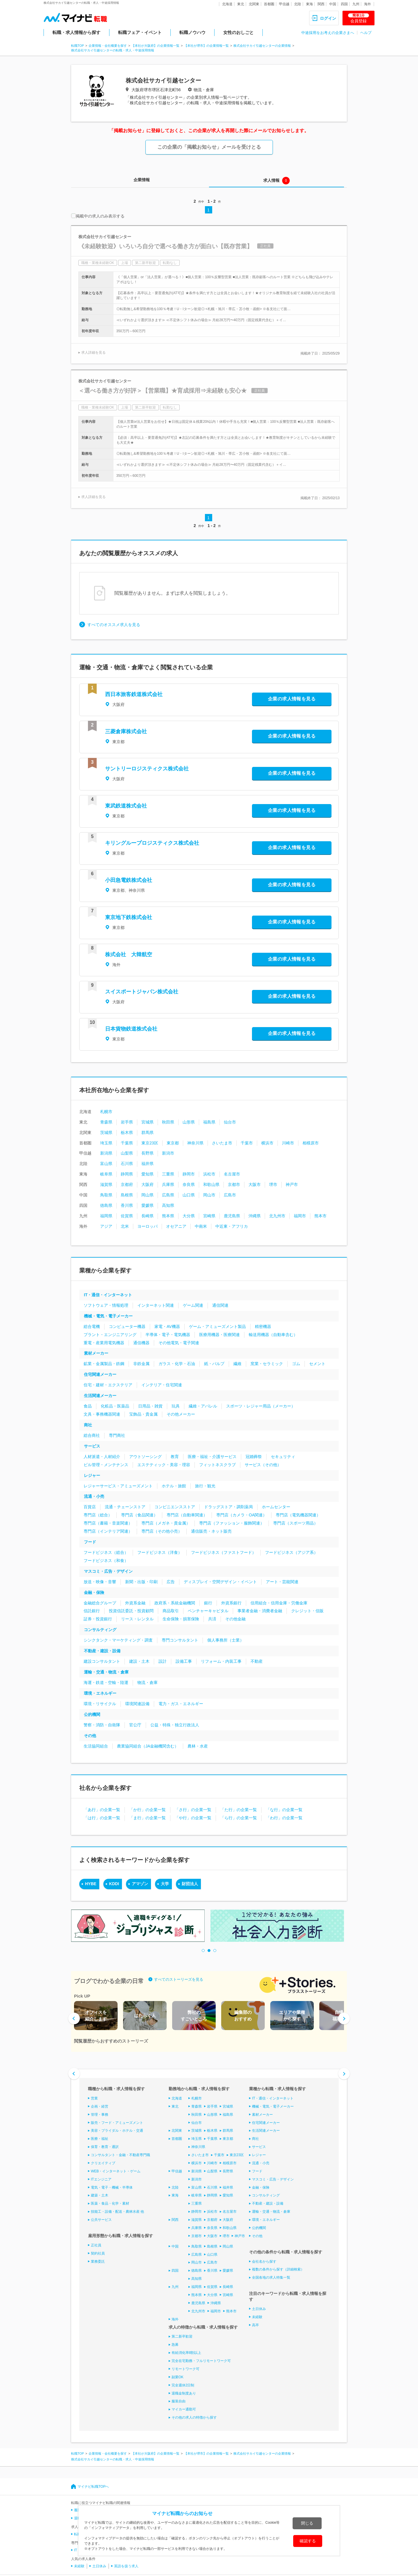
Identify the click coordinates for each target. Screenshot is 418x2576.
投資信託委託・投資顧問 (131, 1610)
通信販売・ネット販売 (211, 1531)
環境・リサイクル (100, 1703)
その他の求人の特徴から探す (194, 2417)
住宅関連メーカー (100, 1374)
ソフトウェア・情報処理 (106, 1305)
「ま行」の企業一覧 (147, 1817)
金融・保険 (94, 1592)
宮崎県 (209, 1216)
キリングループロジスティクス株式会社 (152, 843)
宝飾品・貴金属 (143, 1414)
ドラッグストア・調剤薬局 (228, 1506)
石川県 (127, 1163)
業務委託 (98, 2261)
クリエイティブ (103, 2163)
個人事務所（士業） (225, 1640)
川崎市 (288, 1143)
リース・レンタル (137, 1619)
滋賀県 (106, 1184)
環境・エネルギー (100, 1693)
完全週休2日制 (183, 2385)
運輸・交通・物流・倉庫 (106, 1672)
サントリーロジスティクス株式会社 (147, 769)
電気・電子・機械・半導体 (112, 2187)
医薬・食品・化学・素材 (110, 2203)
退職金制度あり (184, 2393)
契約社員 (98, 2253)
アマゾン (140, 1883)
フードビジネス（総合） (106, 1552)
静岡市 (189, 1174)
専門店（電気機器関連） (298, 1515)
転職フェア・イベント (140, 32)
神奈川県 (195, 1143)
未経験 (257, 2317)
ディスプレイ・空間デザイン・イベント (220, 1581)
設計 (162, 1661)
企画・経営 (99, 2106)
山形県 (189, 1122)
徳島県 (106, 1205)
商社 (88, 1425)
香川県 (127, 1205)
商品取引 (171, 1610)
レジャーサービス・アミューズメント (118, 1486)
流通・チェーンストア (125, 1506)
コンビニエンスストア (174, 1506)
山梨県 (127, 1153)
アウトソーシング (145, 1456)
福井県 (147, 1163)
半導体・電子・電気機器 (167, 1334)
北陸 (297, 4)
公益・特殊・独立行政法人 (174, 1725)
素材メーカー (96, 1353)
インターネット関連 (155, 1305)
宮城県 (147, 1122)
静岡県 (127, 1174)
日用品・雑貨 (150, 1406)
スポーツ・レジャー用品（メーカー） (260, 1406)
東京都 (173, 1143)
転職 (77, 2534)
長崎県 (147, 1216)
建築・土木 (99, 2195)
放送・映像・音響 (100, 1581)
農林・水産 (198, 1746)
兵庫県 (168, 1184)
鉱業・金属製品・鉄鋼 (104, 1363)
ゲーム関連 (193, 1305)
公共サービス (101, 2220)
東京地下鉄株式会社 (128, 917)
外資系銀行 (231, 1603)
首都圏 (269, 4)
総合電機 (92, 1326)
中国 (332, 4)
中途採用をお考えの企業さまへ (327, 32)
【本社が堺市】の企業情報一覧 (206, 45)
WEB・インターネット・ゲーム (115, 2171)
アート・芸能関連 (282, 1581)
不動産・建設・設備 (102, 1651)
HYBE (90, 1883)
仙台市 (230, 1122)
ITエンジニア (101, 2179)
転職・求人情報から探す (76, 32)
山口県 (189, 1195)
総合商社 (92, 1435)
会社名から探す (264, 2261)
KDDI (114, 1883)
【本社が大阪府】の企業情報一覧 (155, 45)
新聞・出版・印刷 (141, 1581)
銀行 (208, 1603)
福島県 (209, 1122)
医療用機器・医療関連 (219, 1334)
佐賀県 (127, 1216)
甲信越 (284, 4)
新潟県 (106, 1153)
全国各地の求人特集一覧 (271, 2277)
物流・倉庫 (147, 1682)
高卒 (255, 2325)
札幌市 (106, 1111)
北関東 (254, 4)
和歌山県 (211, 1184)
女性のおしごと (238, 32)
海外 (367, 4)
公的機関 (92, 1714)
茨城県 (106, 1132)
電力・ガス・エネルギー (180, 1703)
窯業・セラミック (267, 1363)
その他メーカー (181, 1414)
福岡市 (300, 1216)
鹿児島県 (232, 1216)
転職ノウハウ (192, 32)
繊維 (237, 1363)
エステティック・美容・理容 (163, 1464)
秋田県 (168, 1122)
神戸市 (292, 1184)
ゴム (296, 1363)
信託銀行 (92, 1610)
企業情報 (142, 179)
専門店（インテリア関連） (108, 1531)
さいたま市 (222, 1143)
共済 (212, 1619)
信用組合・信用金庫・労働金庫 (279, 1603)
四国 (344, 4)
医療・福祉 (99, 2139)
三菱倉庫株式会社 (126, 731)
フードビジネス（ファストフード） (223, 1552)
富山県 (106, 1163)
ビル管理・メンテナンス (106, 1464)
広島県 (168, 1195)
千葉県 (127, 1143)
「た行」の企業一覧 (238, 1809)
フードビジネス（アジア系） (291, 1552)
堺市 (273, 1184)
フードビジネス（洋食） (159, 1552)
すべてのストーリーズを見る (178, 1979)
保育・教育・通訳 (105, 2147)
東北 (240, 4)
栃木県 (127, 1132)
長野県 (147, 1153)
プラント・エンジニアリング (110, 1334)
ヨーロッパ (147, 1226)
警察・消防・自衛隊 (102, 1725)
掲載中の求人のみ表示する (98, 215)
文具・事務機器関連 (102, 1414)
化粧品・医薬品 (115, 1406)
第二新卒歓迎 (182, 2336)
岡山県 (147, 1195)
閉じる (307, 2523)
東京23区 (149, 1143)
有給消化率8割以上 (186, 2353)
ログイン (328, 18)
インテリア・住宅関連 (161, 1385)
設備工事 (184, 1661)
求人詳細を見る (93, 352)
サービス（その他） (263, 1464)
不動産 (257, 1661)
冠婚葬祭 (254, 1456)
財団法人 (190, 1883)
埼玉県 (106, 1143)
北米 (125, 1226)
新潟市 (168, 1153)
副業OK (177, 2377)
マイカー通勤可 (184, 2409)
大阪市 (254, 1184)
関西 (321, 4)
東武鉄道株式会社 (126, 806)
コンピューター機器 (127, 1326)
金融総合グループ (100, 1603)
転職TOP (77, 45)
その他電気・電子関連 (178, 1342)
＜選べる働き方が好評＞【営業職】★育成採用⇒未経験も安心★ (162, 390)
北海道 (227, 4)
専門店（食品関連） (139, 1515)
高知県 (168, 1205)
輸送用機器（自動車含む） (273, 1334)
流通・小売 (94, 1496)
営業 (94, 2098)
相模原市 (310, 1143)
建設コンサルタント (102, 1661)
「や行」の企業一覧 (193, 1817)
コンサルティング (100, 1629)
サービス (92, 1446)
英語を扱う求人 (126, 2566)
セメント (317, 1363)
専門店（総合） (98, 1515)
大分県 (189, 1216)
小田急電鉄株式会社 (128, 880)
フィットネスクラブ (217, 1464)
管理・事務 (99, 2115)
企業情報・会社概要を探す (108, 45)
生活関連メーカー (100, 1395)
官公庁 (135, 1725)
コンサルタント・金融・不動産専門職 (120, 2155)
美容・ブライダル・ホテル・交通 (117, 2131)
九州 (355, 4)
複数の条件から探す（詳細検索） (278, 2269)
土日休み (259, 2309)
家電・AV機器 (167, 1326)
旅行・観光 (205, 1486)
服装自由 (178, 2401)
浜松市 (209, 1174)
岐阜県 (106, 1174)
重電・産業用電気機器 (104, 1342)
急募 (175, 2345)
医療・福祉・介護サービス (212, 1456)
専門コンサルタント (180, 1640)
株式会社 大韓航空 (128, 954)
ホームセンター (276, 1506)
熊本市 (320, 1216)
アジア (106, 1226)
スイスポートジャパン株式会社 (141, 992)
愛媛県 (147, 1205)
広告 (171, 1581)
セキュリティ (283, 1456)
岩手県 (127, 1122)
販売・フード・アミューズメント (117, 2122)
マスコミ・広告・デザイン (108, 1571)
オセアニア (176, 1226)
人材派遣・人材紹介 (102, 1456)
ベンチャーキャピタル (208, 1610)
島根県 (127, 1195)
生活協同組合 (96, 1746)
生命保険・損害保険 (181, 1619)
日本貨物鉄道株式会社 (131, 1029)
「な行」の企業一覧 (284, 1809)
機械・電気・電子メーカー (108, 1316)
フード (90, 1542)
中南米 (201, 1226)
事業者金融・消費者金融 (259, 1610)
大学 (165, 1883)
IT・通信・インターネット (108, 1295)
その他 (90, 1735)
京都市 (234, 1184)
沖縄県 (254, 1216)
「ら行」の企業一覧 (238, 1817)
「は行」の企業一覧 (102, 1817)
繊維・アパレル (203, 1406)
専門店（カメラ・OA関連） (241, 1515)
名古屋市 (232, 1174)
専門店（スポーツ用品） (295, 1523)
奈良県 (189, 1184)
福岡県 (106, 1216)
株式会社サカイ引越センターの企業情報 (262, 45)
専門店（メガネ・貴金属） (165, 1523)
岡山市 (209, 1195)
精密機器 (263, 1326)
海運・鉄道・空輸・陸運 (106, 1682)
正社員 (96, 2245)
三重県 (168, 1174)
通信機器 (141, 1342)
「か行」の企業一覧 (147, 1809)
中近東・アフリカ (231, 1226)
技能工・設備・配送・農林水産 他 (117, 2212)
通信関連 (220, 1305)
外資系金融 (135, 1603)
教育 (175, 1456)
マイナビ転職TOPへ (93, 2487)
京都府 (127, 1184)
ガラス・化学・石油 (176, 1363)
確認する (308, 2541)
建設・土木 (139, 1661)
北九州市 (277, 1216)
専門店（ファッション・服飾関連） (231, 1523)
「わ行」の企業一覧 (284, 1817)
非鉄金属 (141, 1363)
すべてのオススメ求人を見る (113, 624)
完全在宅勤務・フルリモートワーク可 (201, 2361)
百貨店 (90, 1506)
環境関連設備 (137, 1703)
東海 (309, 4)
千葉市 (247, 1143)
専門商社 (117, 1435)
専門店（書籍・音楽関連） (108, 1523)
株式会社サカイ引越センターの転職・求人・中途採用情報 (112, 50)
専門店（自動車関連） (187, 1515)
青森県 (106, 1122)
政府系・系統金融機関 (174, 1603)
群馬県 (147, 1132)
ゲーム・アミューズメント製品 (217, 1326)
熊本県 (168, 1216)
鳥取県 (106, 1195)
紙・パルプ (214, 1363)
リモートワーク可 (185, 2369)
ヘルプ (366, 32)
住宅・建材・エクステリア (108, 1385)
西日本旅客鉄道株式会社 (134, 694)
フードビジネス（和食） (106, 1560)
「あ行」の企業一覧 (102, 1809)
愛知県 (147, 1174)
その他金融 (235, 1619)
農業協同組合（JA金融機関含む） (148, 1746)
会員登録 (358, 18)
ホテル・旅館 (174, 1486)
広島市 (230, 1195)
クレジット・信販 (307, 1610)
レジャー (92, 1475)
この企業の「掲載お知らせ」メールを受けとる (209, 147)
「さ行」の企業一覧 (193, 1809)
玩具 (176, 1406)
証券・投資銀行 (98, 1619)
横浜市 (267, 1143)
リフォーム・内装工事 (221, 1661)
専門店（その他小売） (161, 1531)
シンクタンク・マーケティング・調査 (118, 1640)
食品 (88, 1406)
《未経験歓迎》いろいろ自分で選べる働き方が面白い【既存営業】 (165, 246)
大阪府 (147, 1184)
